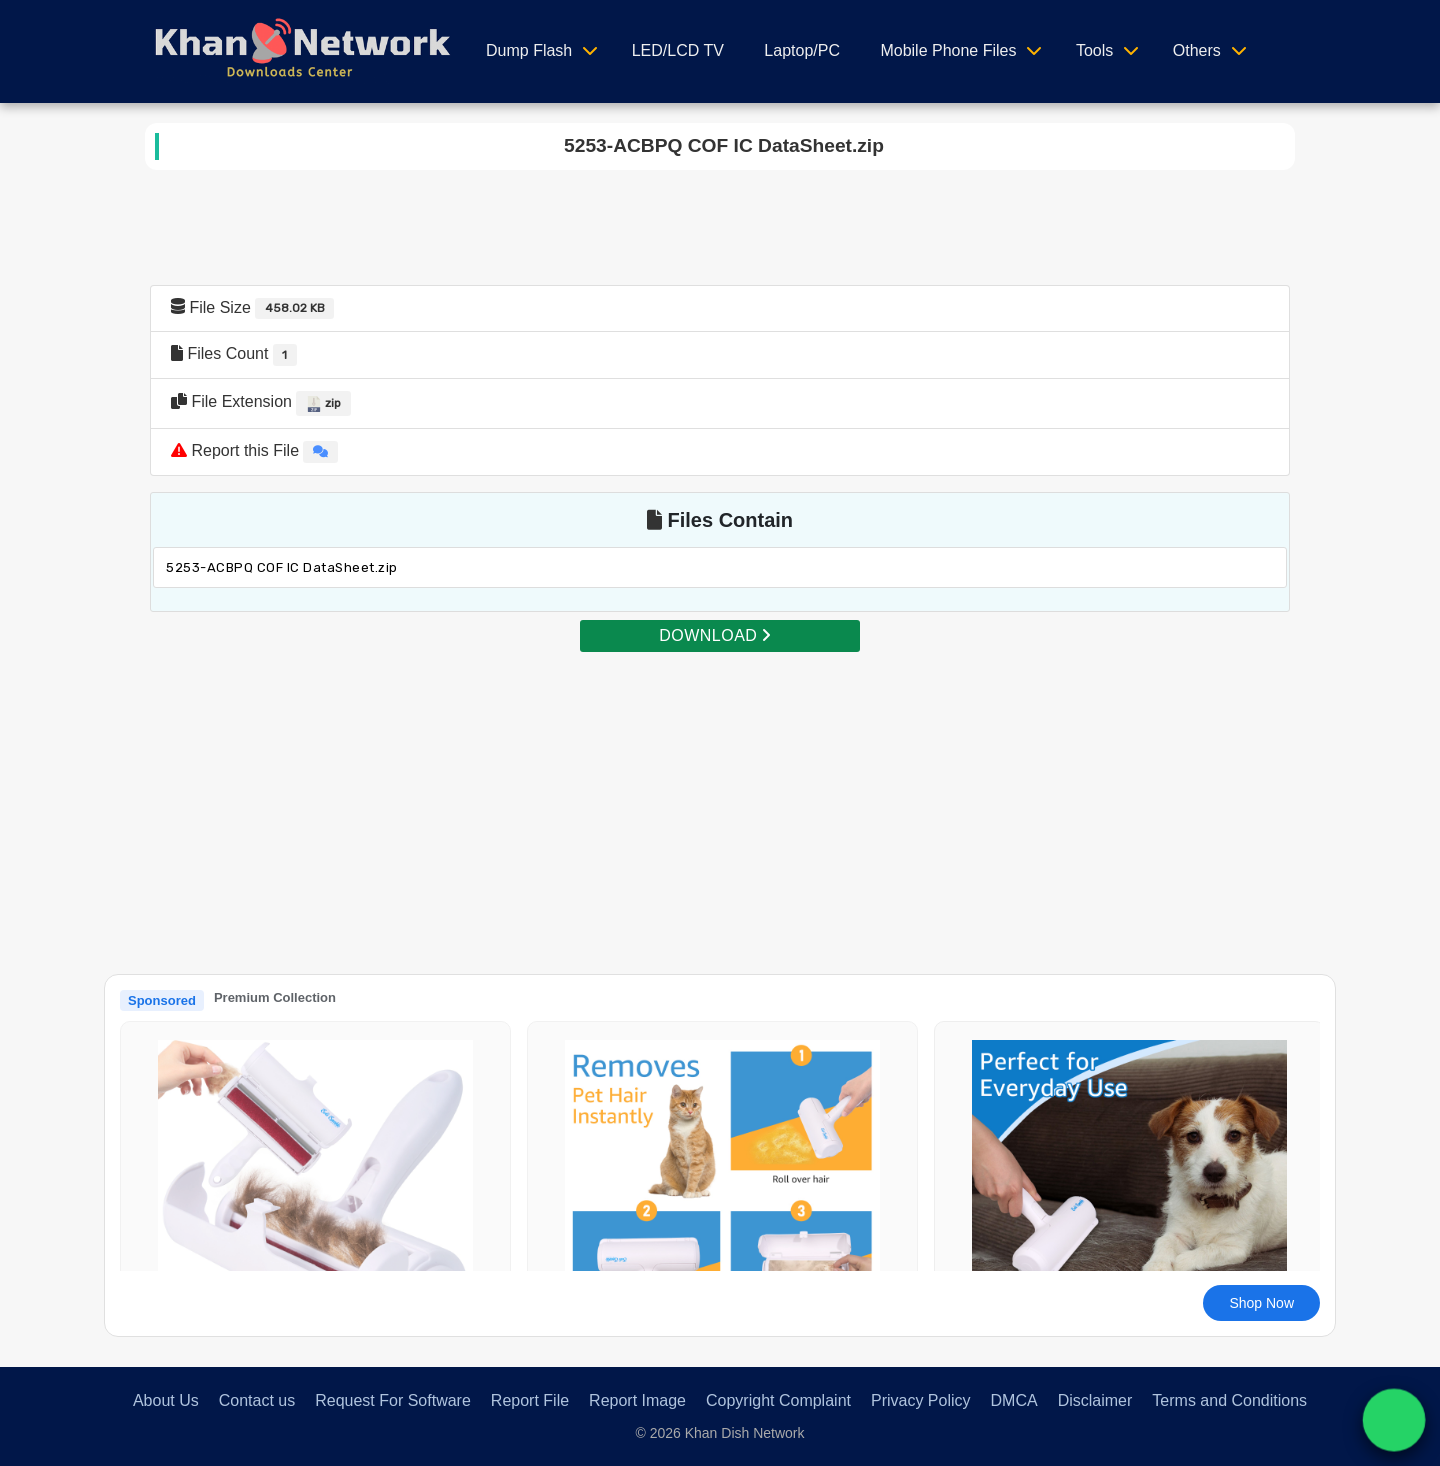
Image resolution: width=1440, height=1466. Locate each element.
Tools (1094, 50)
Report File (530, 1400)
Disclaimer (1095, 1400)
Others (1197, 50)
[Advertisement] (720, 794)
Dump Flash (529, 50)
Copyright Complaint (778, 1400)
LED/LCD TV (678, 50)
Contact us (257, 1400)
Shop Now (1261, 1303)
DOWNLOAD (715, 635)
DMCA (1014, 1400)
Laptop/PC (802, 50)
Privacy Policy (921, 1400)
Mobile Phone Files (948, 50)
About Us (166, 1400)
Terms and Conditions (1229, 1400)
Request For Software (393, 1400)
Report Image (637, 1400)
